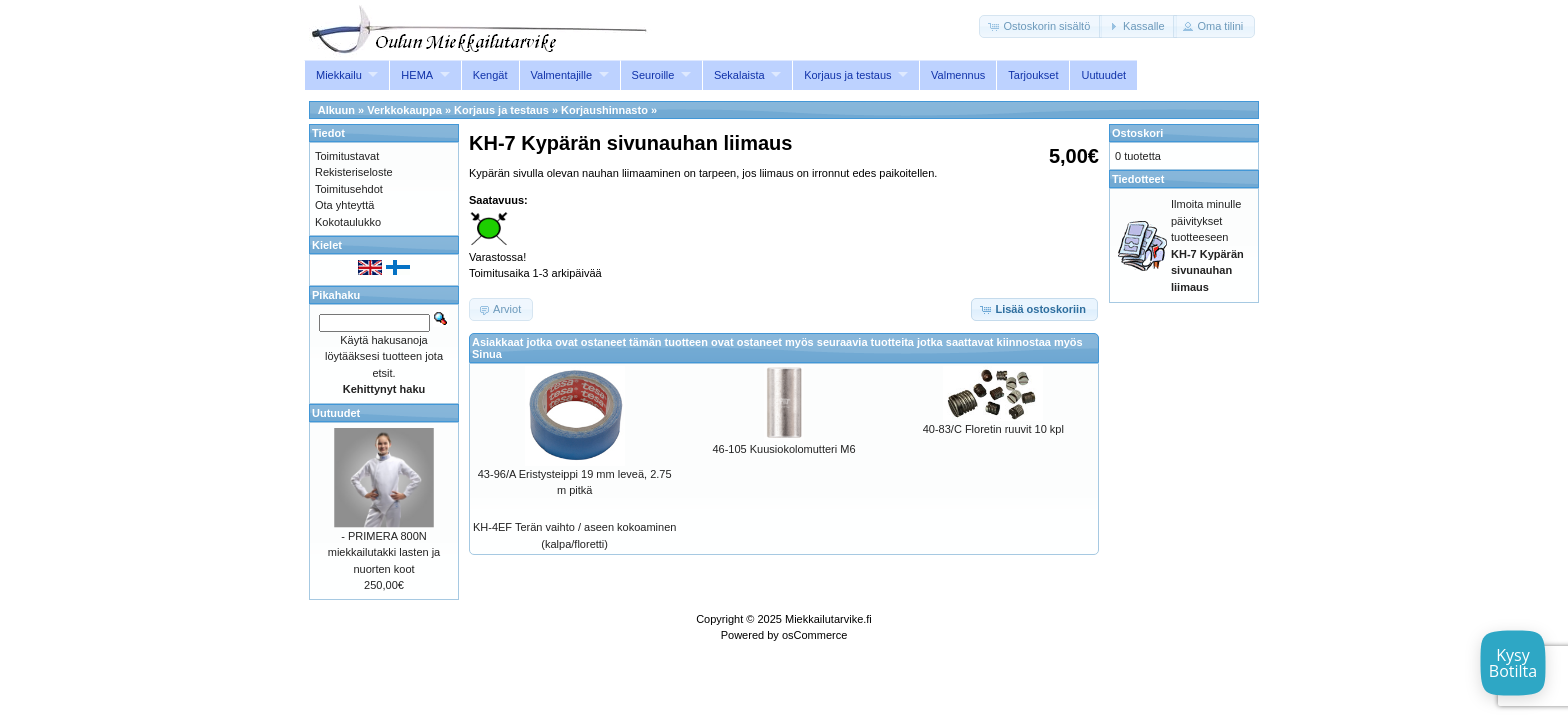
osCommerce (814, 635)
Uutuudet (1103, 75)
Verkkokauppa (404, 110)
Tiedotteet (1138, 179)
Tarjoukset (1033, 75)
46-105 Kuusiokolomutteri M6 (783, 449)
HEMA (417, 75)
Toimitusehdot (349, 189)
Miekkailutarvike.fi (828, 619)
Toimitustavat (347, 156)
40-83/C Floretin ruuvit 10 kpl (993, 429)
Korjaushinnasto (604, 110)
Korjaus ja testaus (847, 75)
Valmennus (958, 75)
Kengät (490, 75)
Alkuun (336, 110)
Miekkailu (339, 75)
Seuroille (653, 75)
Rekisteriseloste (354, 172)
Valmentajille (562, 75)
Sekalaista (739, 75)
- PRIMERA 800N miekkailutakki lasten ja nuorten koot (384, 552)
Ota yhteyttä (344, 205)
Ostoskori (1137, 133)
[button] (1040, 26)
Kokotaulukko (348, 222)
